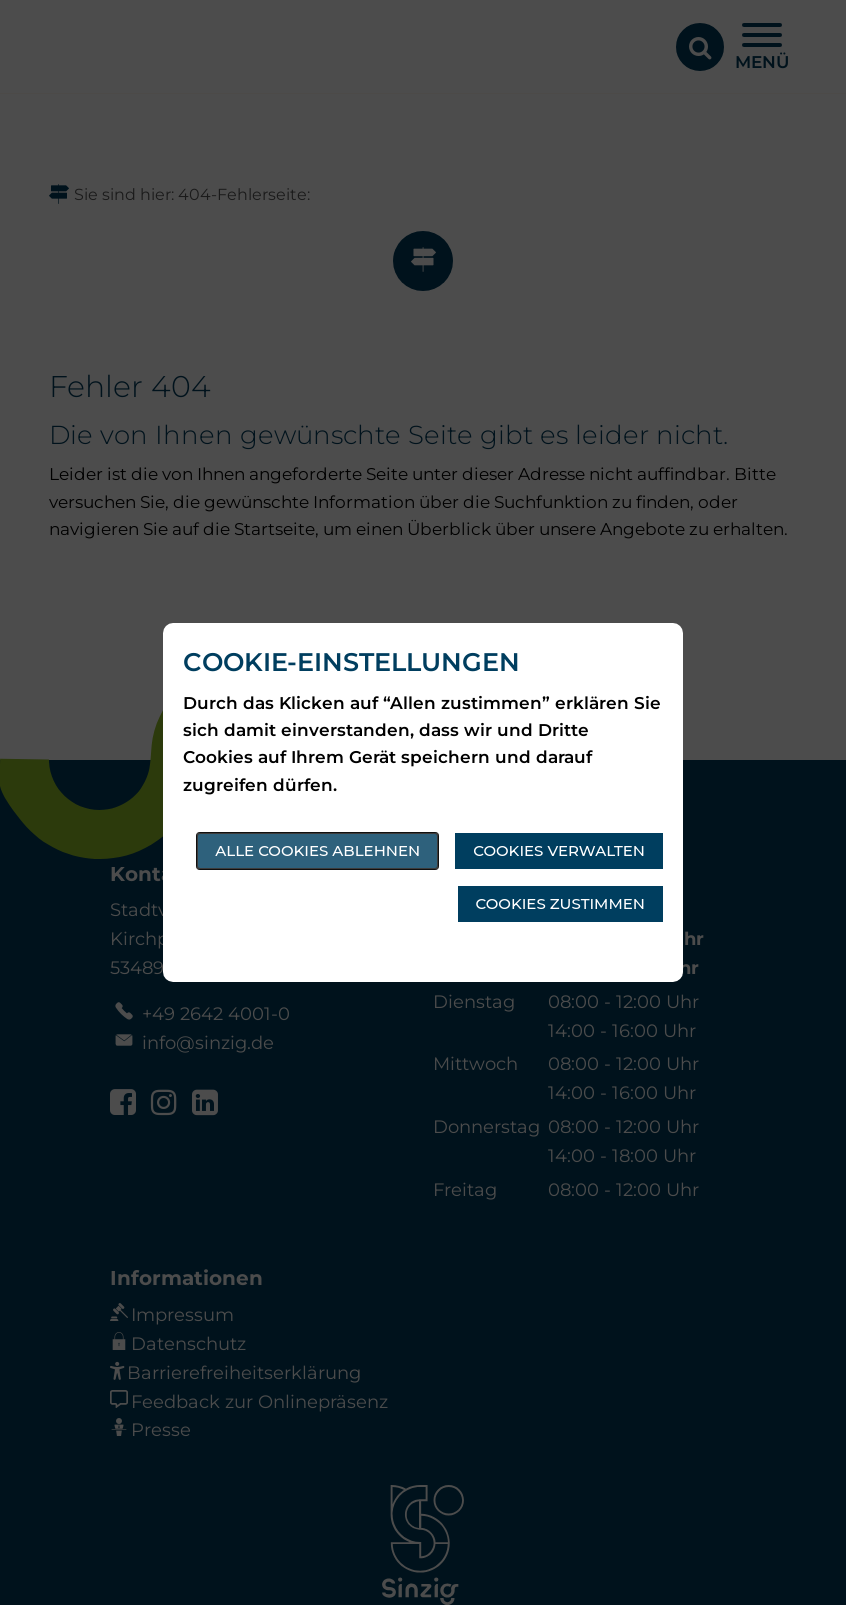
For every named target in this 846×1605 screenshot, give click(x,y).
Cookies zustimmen (560, 903)
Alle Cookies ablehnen (317, 850)
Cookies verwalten (559, 850)
